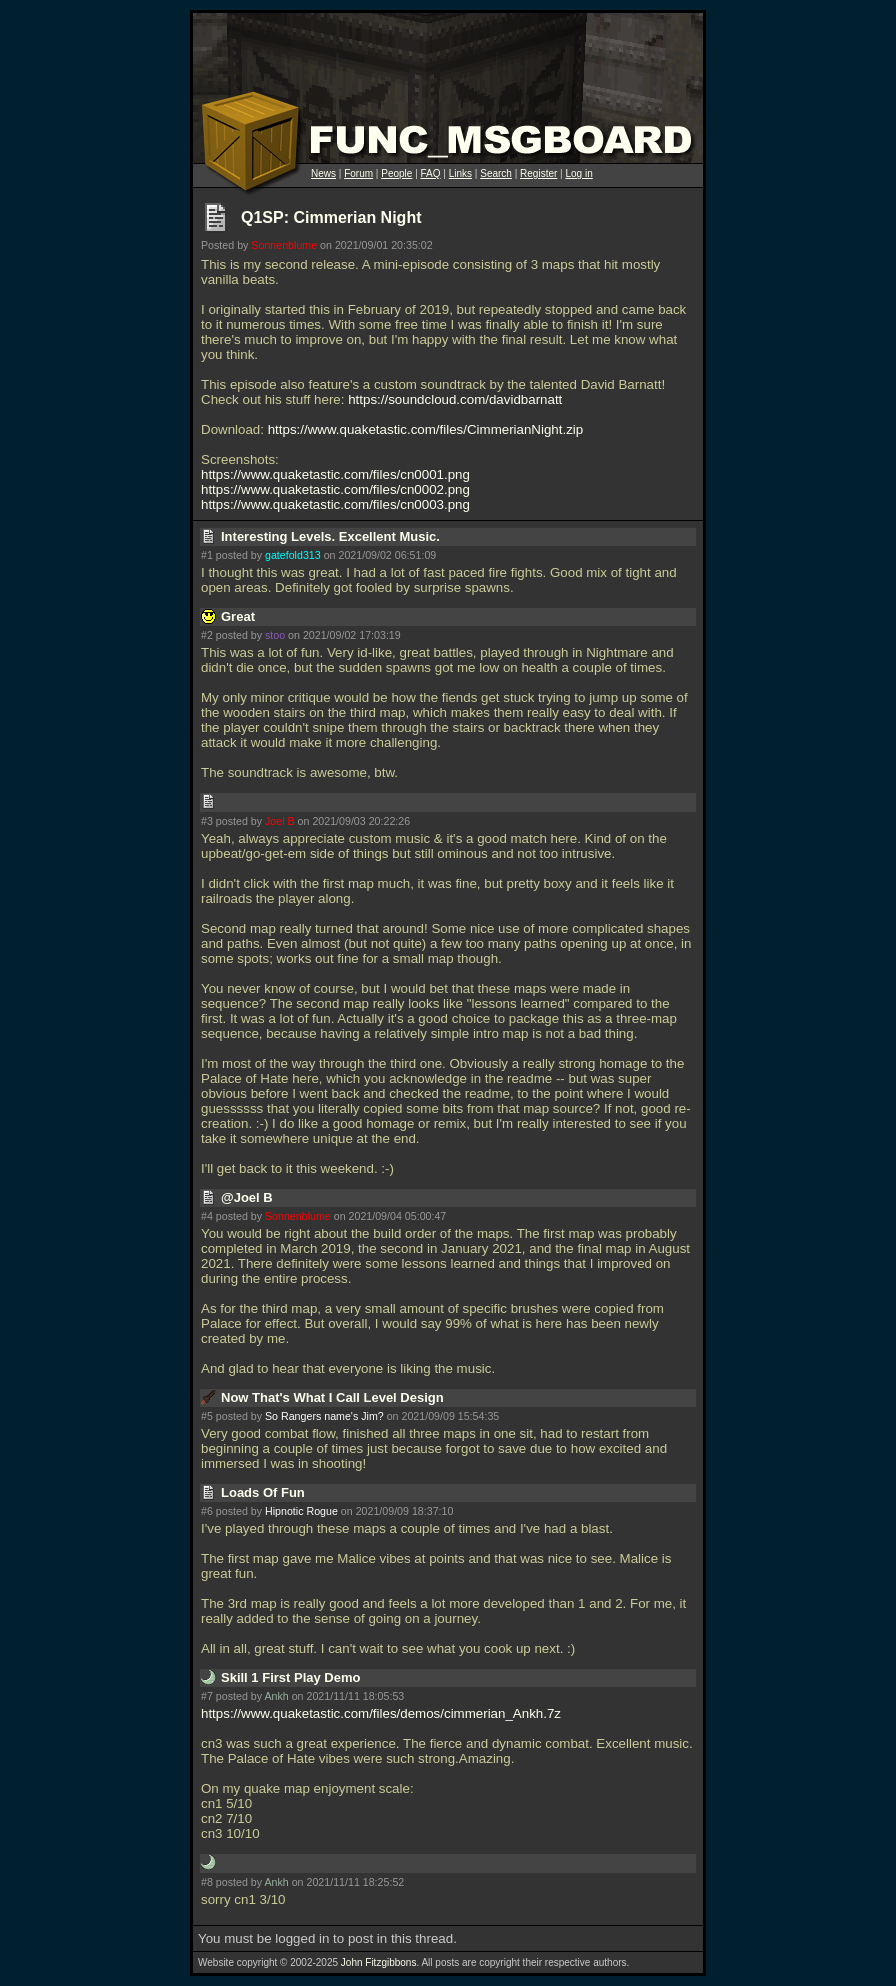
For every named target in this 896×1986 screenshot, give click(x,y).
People (396, 173)
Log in (578, 173)
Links (460, 173)
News (323, 173)
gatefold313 (293, 555)
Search (496, 173)
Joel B (280, 821)
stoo (275, 635)
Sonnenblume (284, 245)
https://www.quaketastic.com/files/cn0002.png (335, 489)
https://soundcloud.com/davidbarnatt (455, 399)
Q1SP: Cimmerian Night (331, 217)
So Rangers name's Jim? (324, 1416)
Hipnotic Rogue (301, 1511)
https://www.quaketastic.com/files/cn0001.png (335, 474)
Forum (358, 173)
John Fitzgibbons (379, 1962)
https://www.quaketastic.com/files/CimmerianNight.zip (426, 429)
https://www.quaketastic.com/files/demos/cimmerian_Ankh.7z (381, 1713)
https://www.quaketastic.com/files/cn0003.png (335, 504)
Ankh (276, 1696)
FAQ (431, 173)
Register (538, 173)
